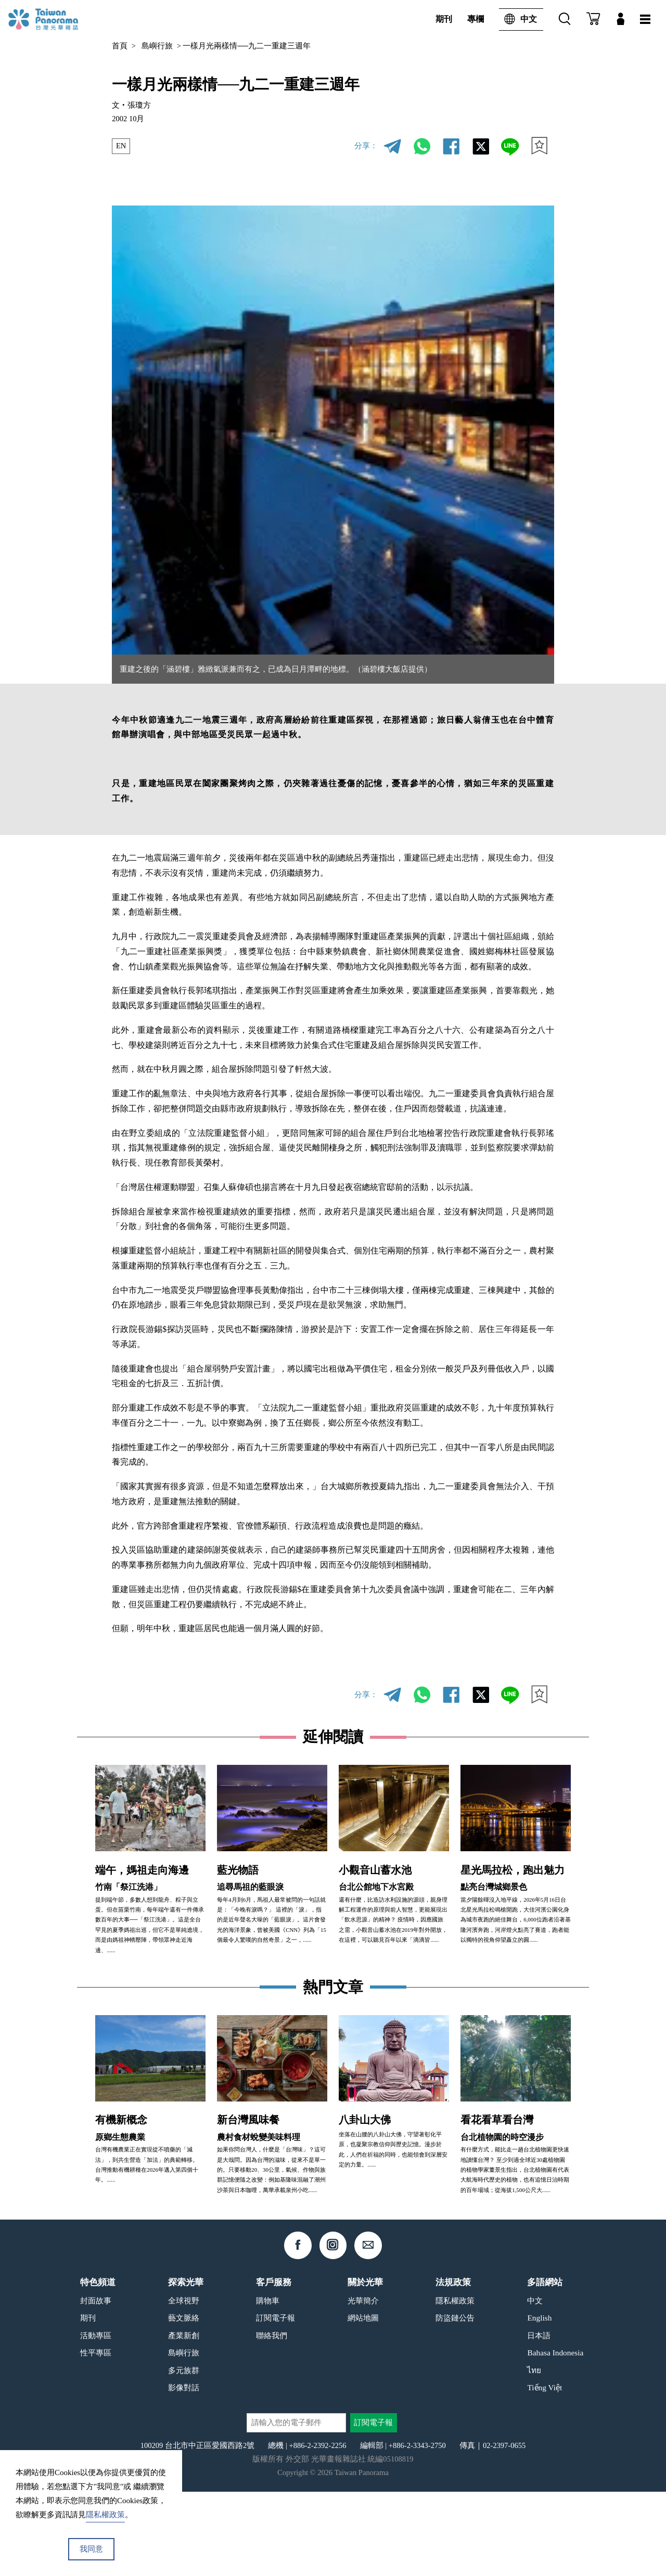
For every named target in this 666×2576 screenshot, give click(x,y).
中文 (518, 19)
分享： (366, 146)
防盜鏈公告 (455, 2402)
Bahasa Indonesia (555, 2436)
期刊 (444, 19)
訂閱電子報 (275, 2402)
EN (121, 146)
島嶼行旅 (157, 46)
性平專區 (95, 2436)
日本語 (538, 2419)
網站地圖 (363, 2402)
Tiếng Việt (544, 2471)
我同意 (91, 2549)
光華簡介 (363, 2384)
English (539, 2402)
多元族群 (183, 2454)
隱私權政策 (455, 2384)
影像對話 (183, 2471)
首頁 (119, 46)
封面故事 (95, 2384)
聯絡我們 (271, 2419)
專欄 (475, 19)
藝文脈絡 (183, 2402)
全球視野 (183, 2384)
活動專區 (95, 2419)
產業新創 (183, 2419)
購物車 (267, 2384)
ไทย (534, 2454)
